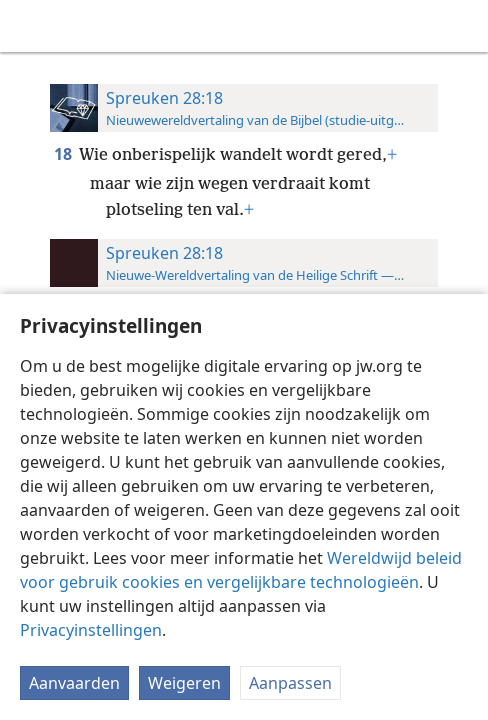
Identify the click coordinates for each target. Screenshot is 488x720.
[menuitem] (30, 26)
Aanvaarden (74, 683)
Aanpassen (290, 683)
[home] (30, 26)
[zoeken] (463, 26)
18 (64, 154)
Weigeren (184, 683)
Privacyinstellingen (91, 630)
